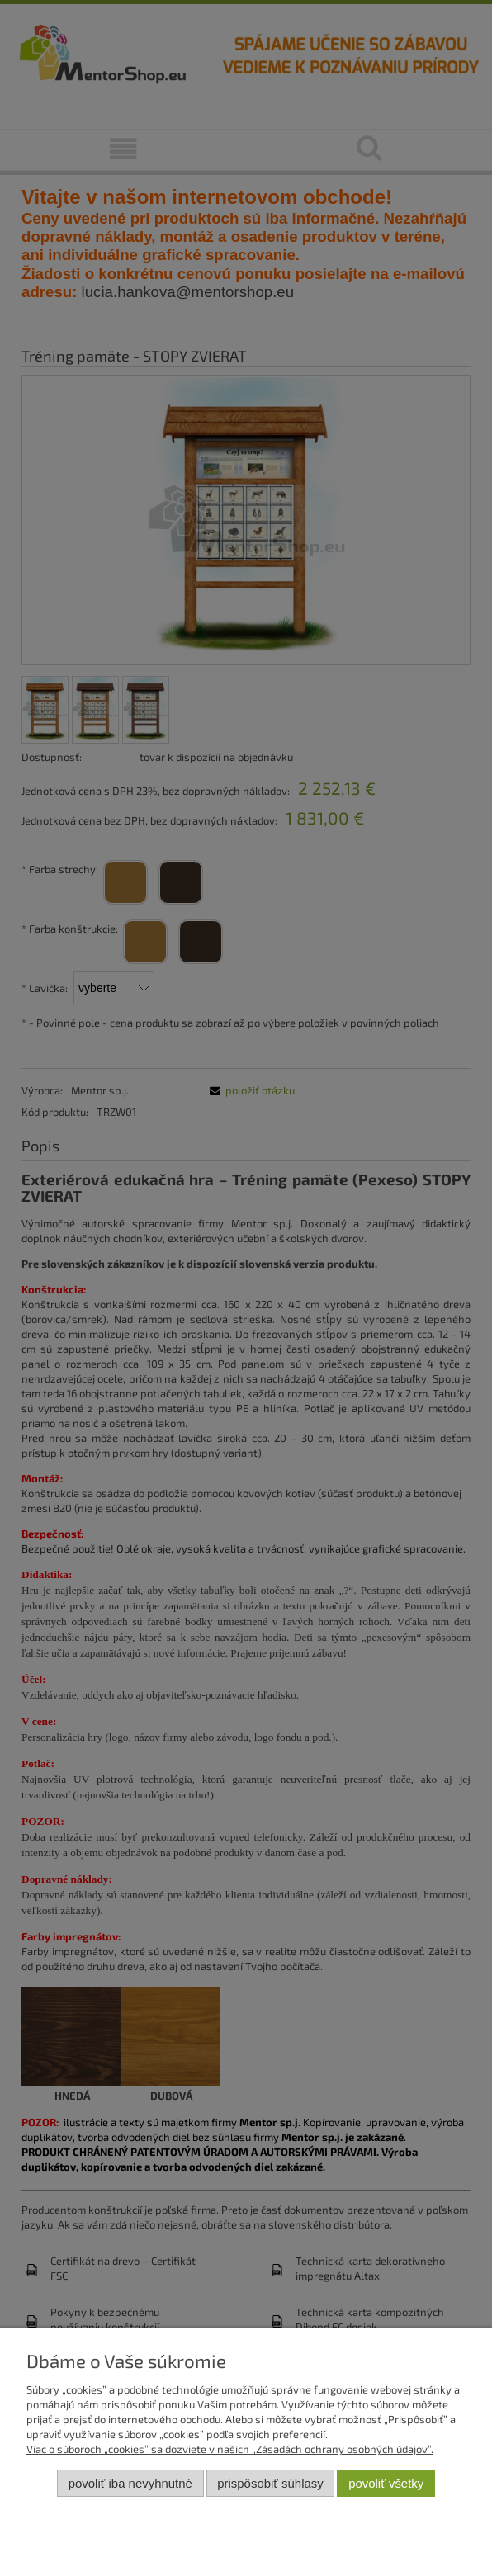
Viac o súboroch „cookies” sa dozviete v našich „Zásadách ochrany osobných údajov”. (229, 2448)
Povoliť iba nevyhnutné (130, 2483)
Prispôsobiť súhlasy (270, 2483)
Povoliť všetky (385, 2483)
